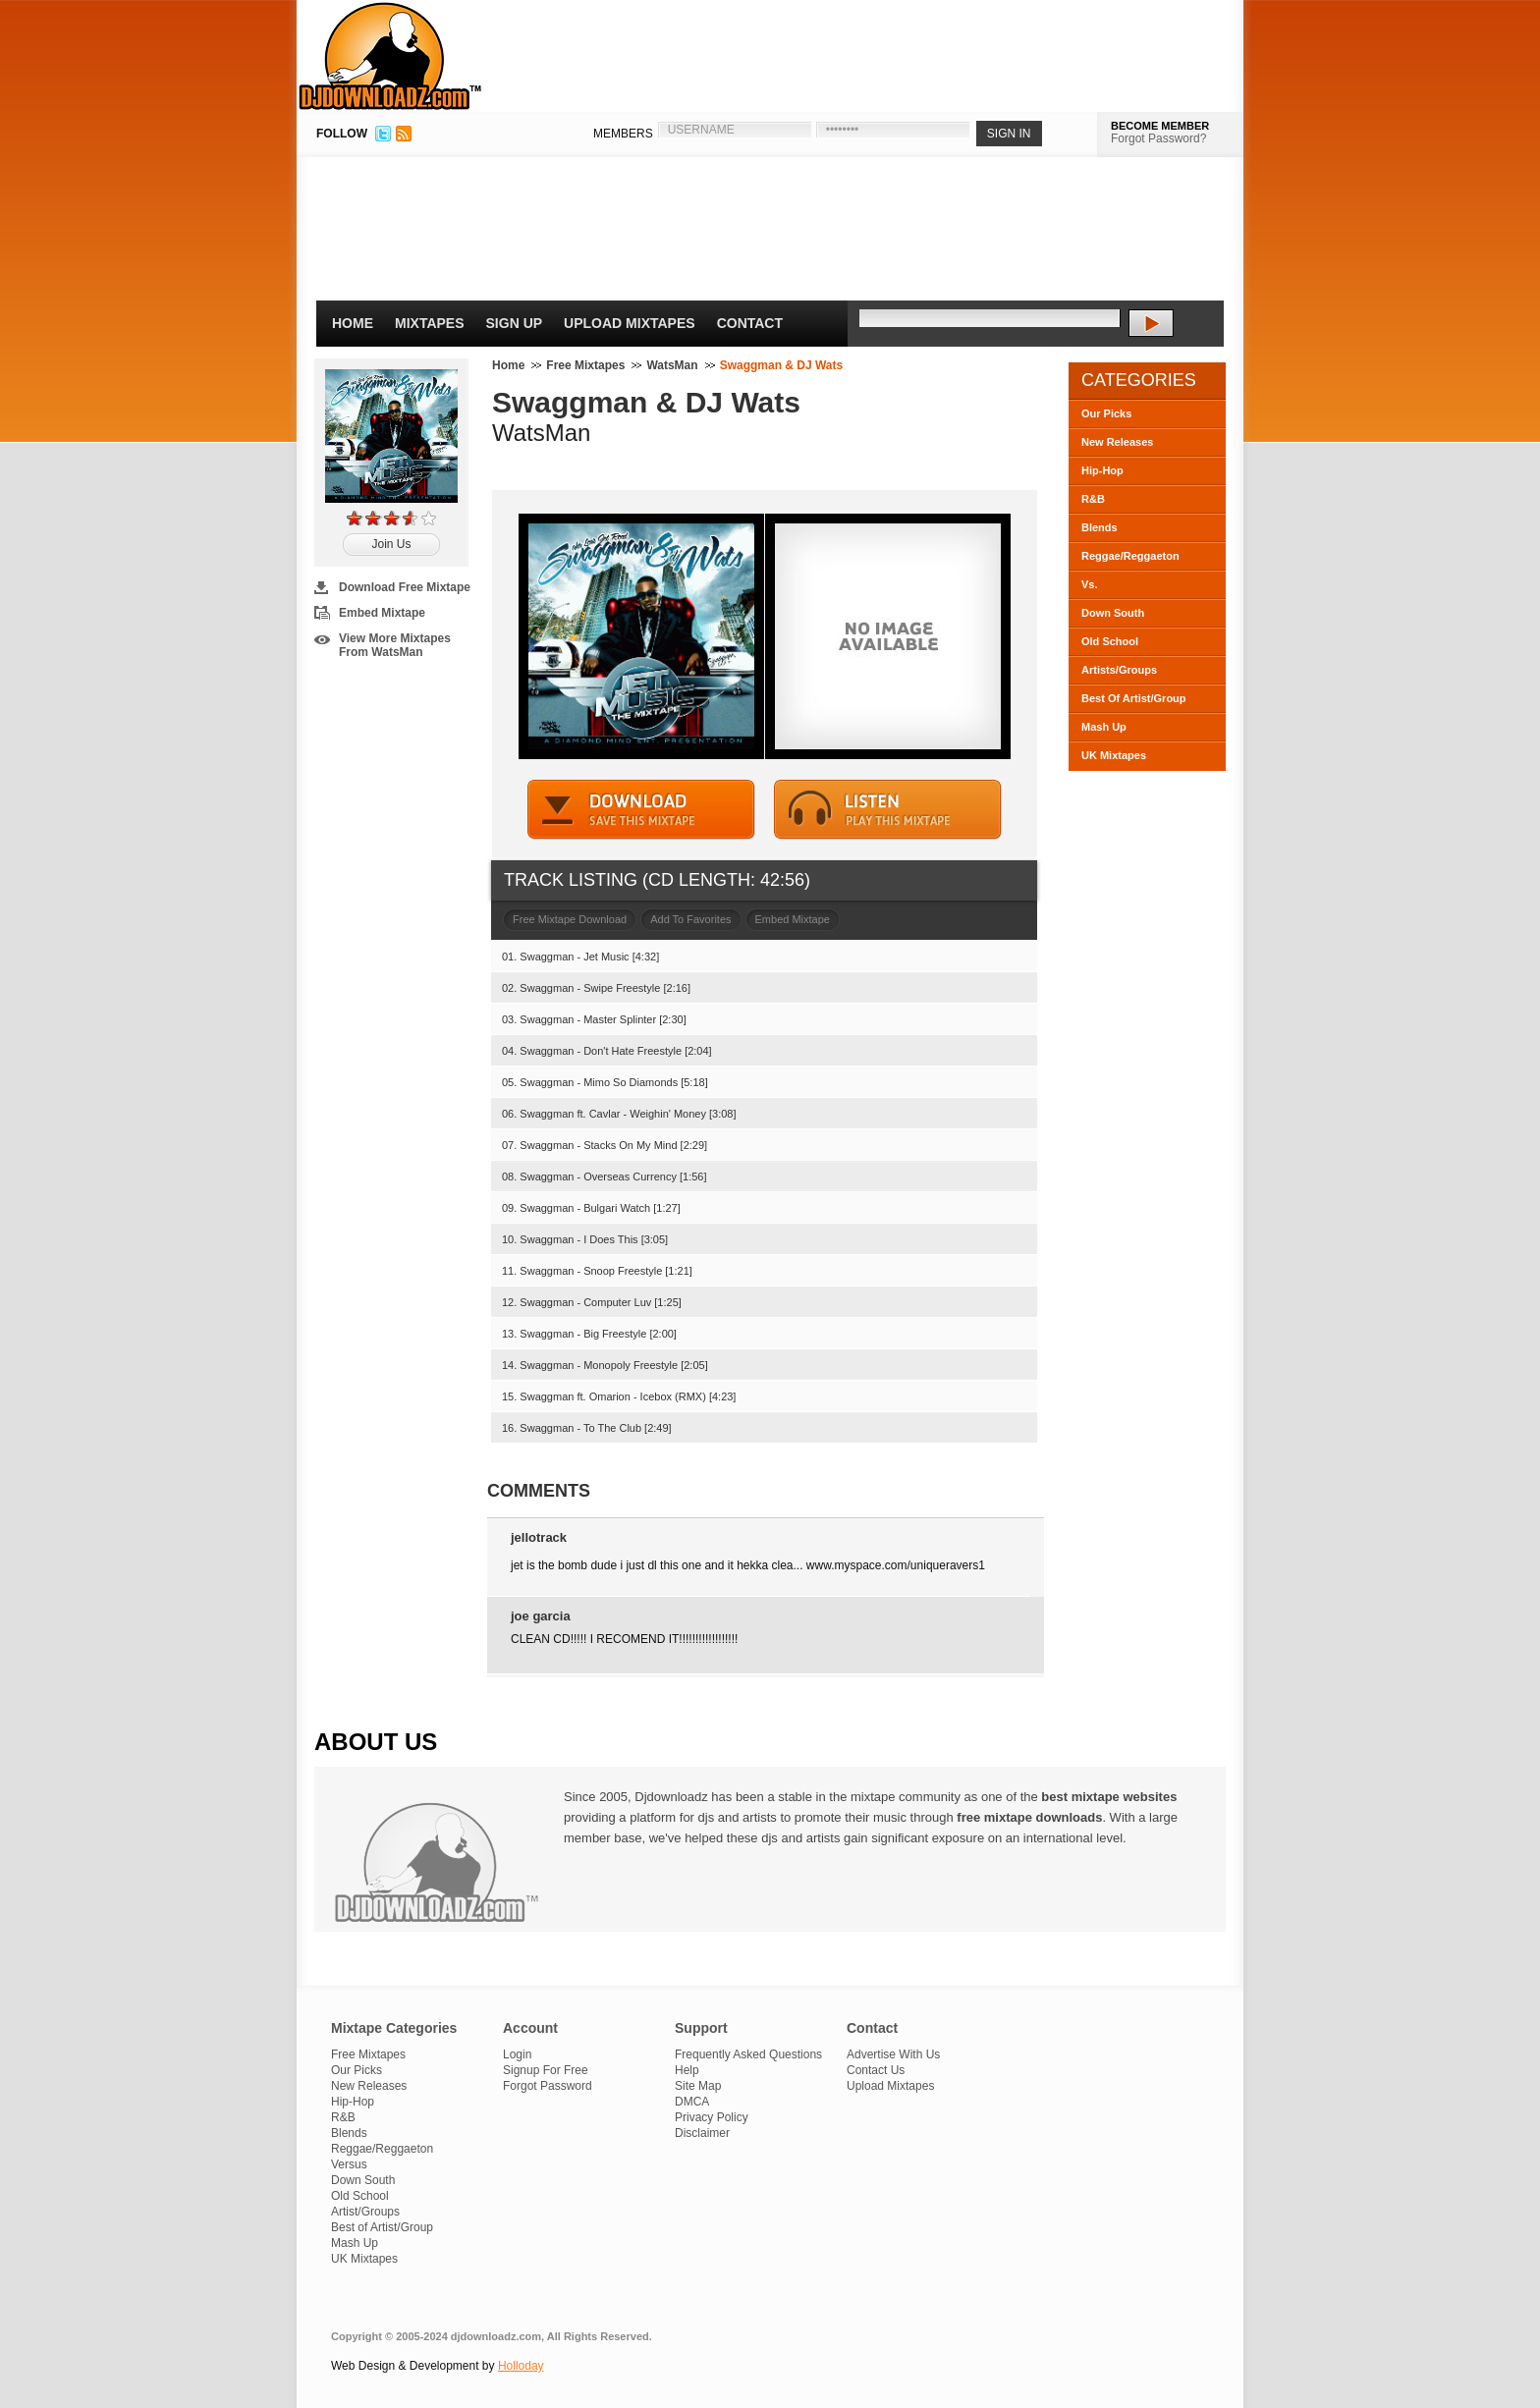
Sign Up (514, 323)
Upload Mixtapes (629, 323)
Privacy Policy (711, 2117)
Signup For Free (545, 2070)
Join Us (391, 544)
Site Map (698, 2086)
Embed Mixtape (382, 613)
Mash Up (1104, 727)
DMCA (692, 2101)
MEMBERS (623, 133)
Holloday (521, 2366)
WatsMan (671, 365)
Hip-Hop (1102, 470)
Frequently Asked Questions (748, 2054)
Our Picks (1106, 413)
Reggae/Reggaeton (1130, 556)
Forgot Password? (1158, 138)
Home (352, 323)
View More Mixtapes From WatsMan (395, 645)
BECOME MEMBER (1160, 126)
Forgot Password (547, 2086)
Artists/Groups (1119, 670)
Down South (1112, 613)
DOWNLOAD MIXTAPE (641, 810)
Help (687, 2070)
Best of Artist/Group (382, 2227)
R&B (1093, 499)
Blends (1099, 527)
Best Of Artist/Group (1133, 698)
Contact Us (876, 2070)
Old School (1109, 641)
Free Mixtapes (585, 365)
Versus (349, 2164)
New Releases (1117, 442)
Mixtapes (430, 323)
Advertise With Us (893, 2054)
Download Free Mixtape (404, 587)
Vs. (1089, 584)
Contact (750, 323)
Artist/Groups (365, 2211)
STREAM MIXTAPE (888, 810)
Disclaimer (702, 2133)
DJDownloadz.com (390, 56)
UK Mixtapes (1113, 755)
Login (517, 2054)
